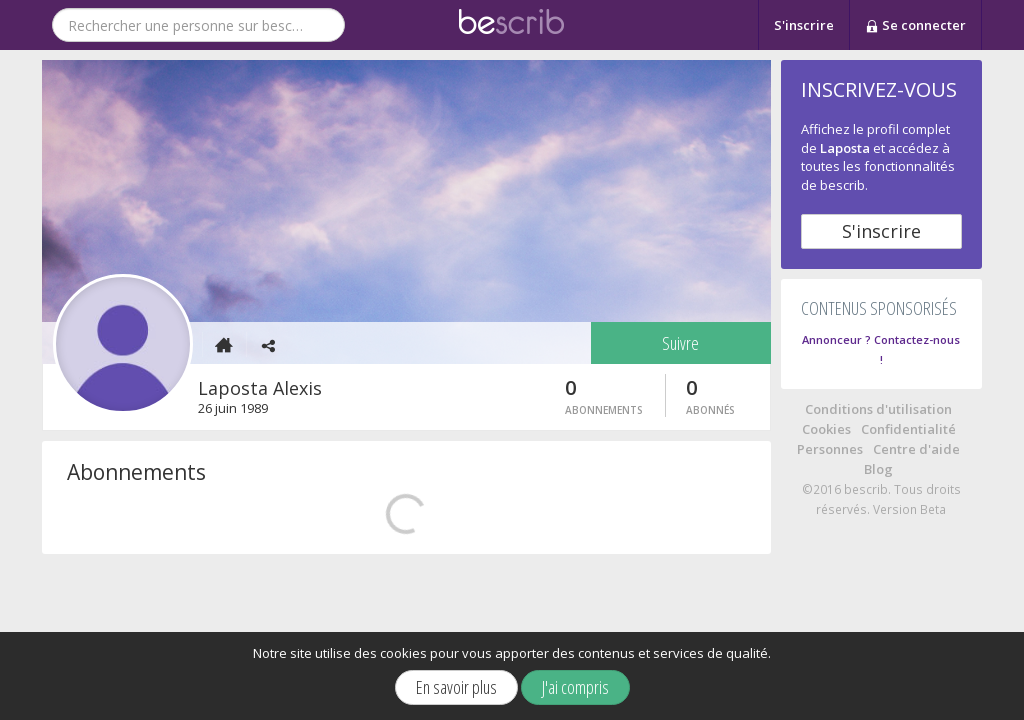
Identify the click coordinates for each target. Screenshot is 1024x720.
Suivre (680, 343)
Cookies (826, 429)
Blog (878, 469)
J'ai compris (575, 687)
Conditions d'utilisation (878, 409)
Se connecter (915, 26)
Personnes (830, 449)
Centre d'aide (916, 449)
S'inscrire (804, 25)
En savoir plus (456, 687)
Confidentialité (908, 429)
